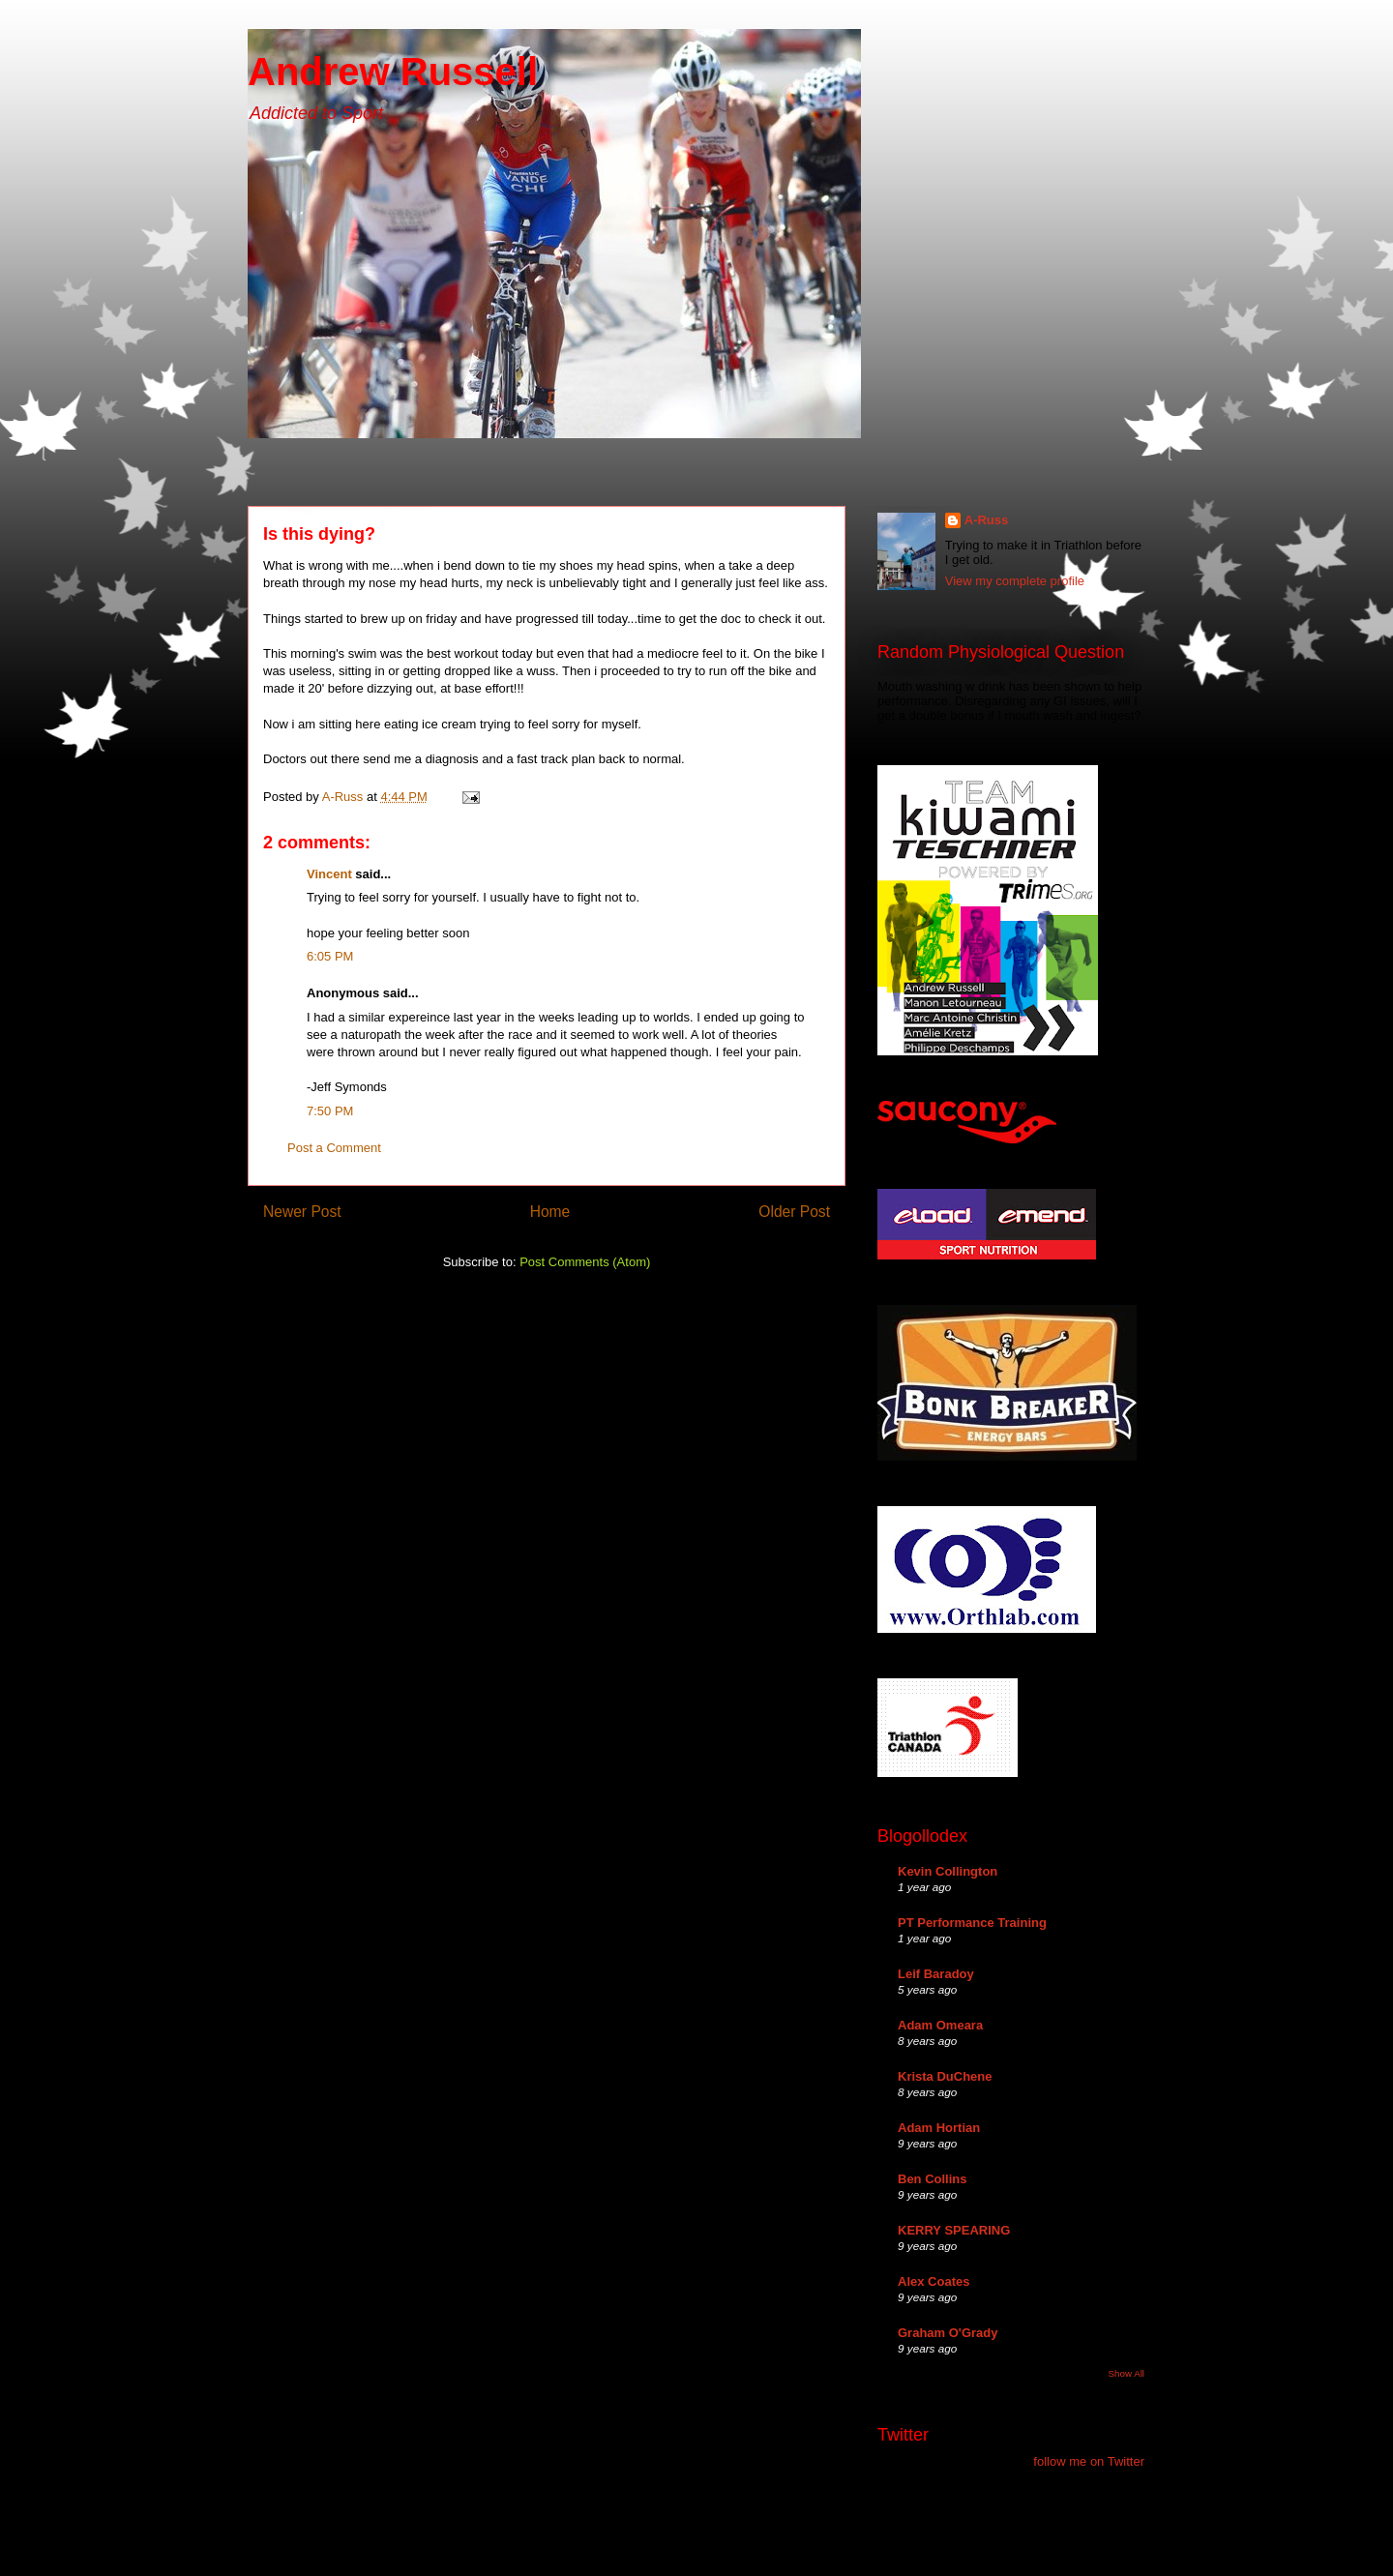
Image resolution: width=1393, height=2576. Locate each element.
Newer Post (302, 1211)
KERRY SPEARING (954, 2230)
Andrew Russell (393, 71)
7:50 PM (330, 1111)
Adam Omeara (940, 2025)
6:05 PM (330, 956)
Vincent (329, 874)
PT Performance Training (972, 1922)
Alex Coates (933, 2281)
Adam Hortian (939, 2127)
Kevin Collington (947, 1871)
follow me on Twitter (1088, 2461)
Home (550, 1211)
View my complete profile (1014, 581)
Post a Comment (334, 1147)
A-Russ (986, 520)
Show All (1126, 2373)
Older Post (794, 1211)
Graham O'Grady (948, 2332)
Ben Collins (932, 2179)
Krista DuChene (945, 2076)
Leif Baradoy (936, 1974)
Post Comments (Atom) (584, 1262)
